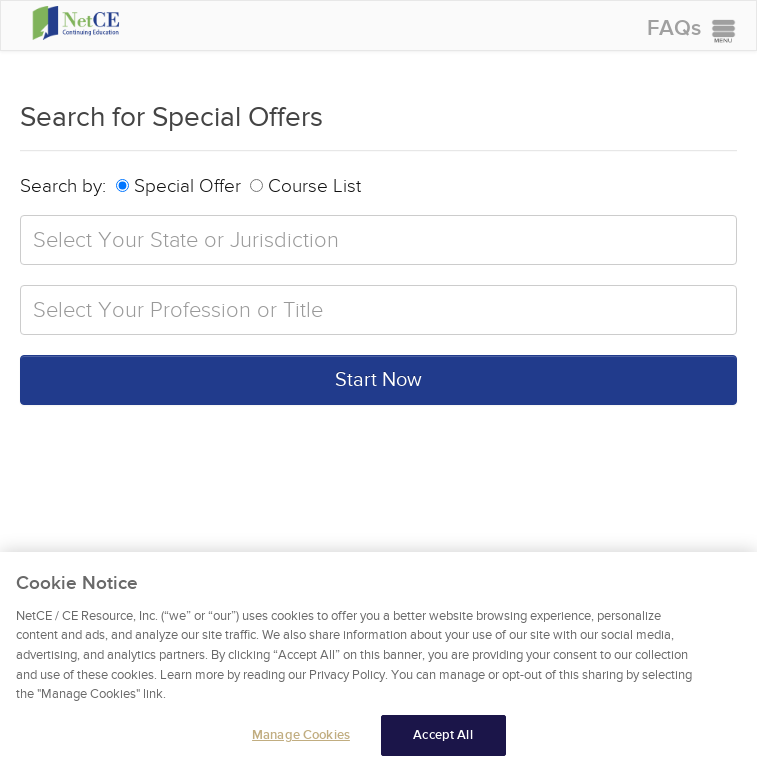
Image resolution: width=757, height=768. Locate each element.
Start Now (378, 380)
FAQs (674, 28)
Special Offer (178, 186)
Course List (305, 186)
